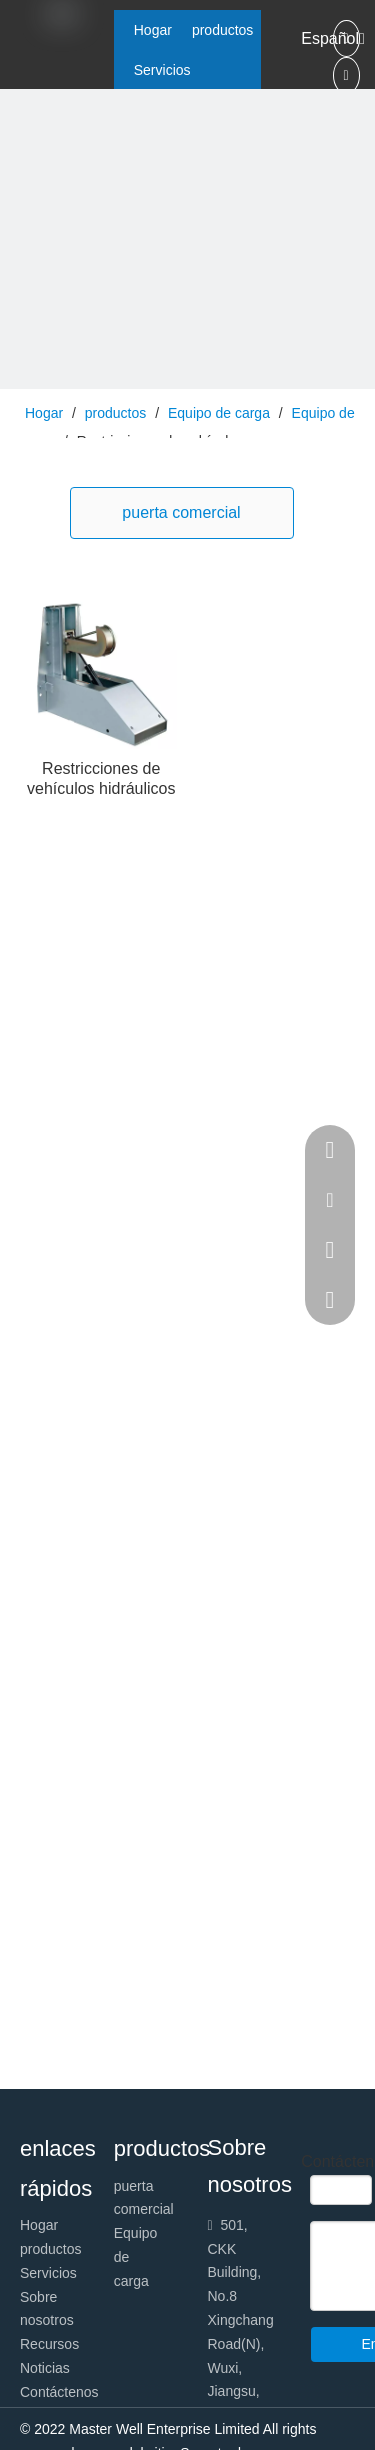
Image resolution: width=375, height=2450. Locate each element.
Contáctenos (59, 2392)
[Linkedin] (346, 75)
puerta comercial (181, 512)
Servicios (48, 2273)
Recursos (49, 2344)
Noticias (45, 2368)
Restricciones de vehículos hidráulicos (101, 778)
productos (50, 2249)
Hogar (39, 2225)
